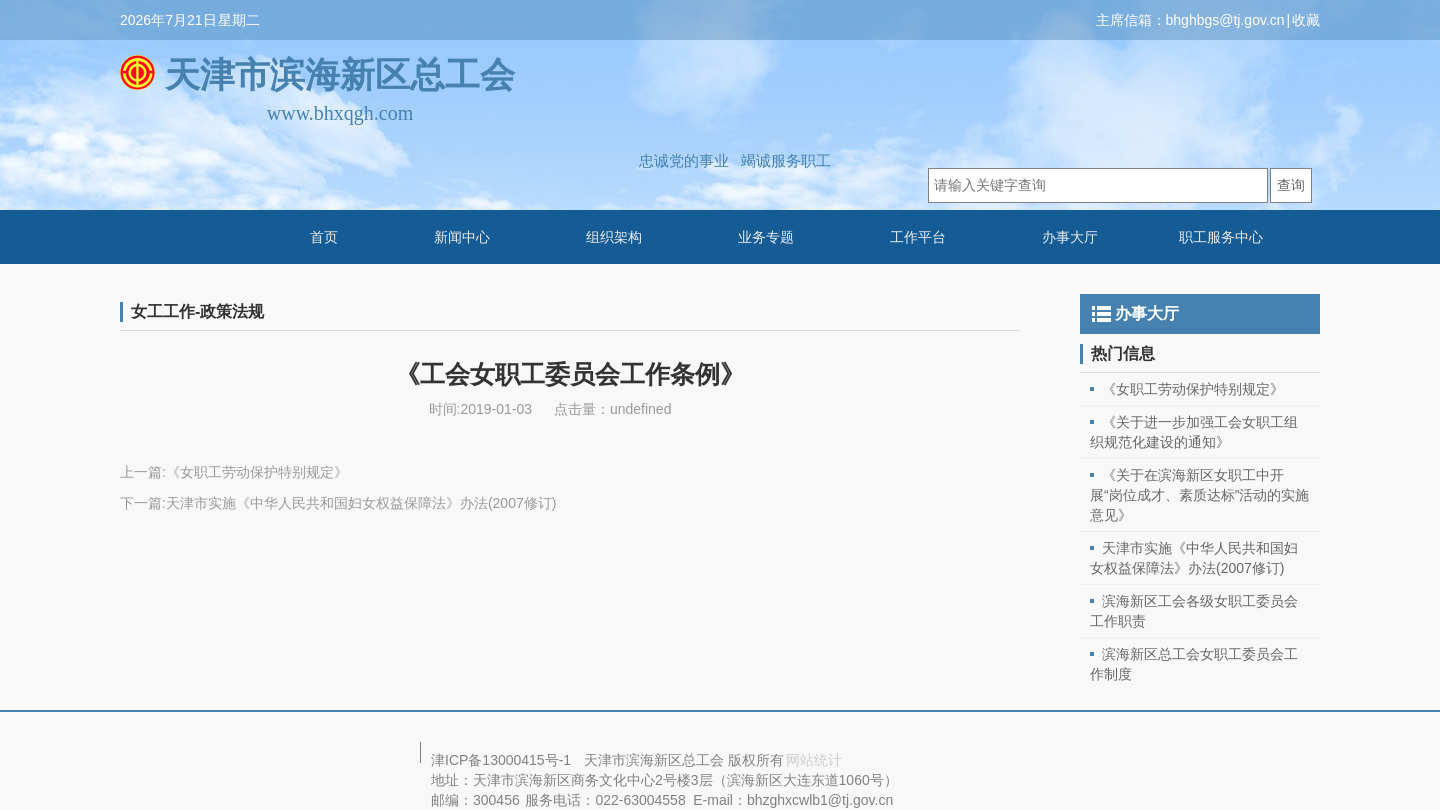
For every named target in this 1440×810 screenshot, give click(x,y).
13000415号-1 (526, 760)
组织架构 (614, 237)
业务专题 (766, 237)
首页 (324, 237)
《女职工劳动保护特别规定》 (257, 472)
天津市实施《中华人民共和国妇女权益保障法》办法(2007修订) (361, 503)
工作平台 (918, 237)
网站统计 (814, 760)
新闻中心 (462, 237)
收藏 (1306, 20)
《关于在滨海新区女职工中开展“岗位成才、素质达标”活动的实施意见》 (1199, 495)
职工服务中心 (1221, 237)
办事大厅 (1070, 237)
